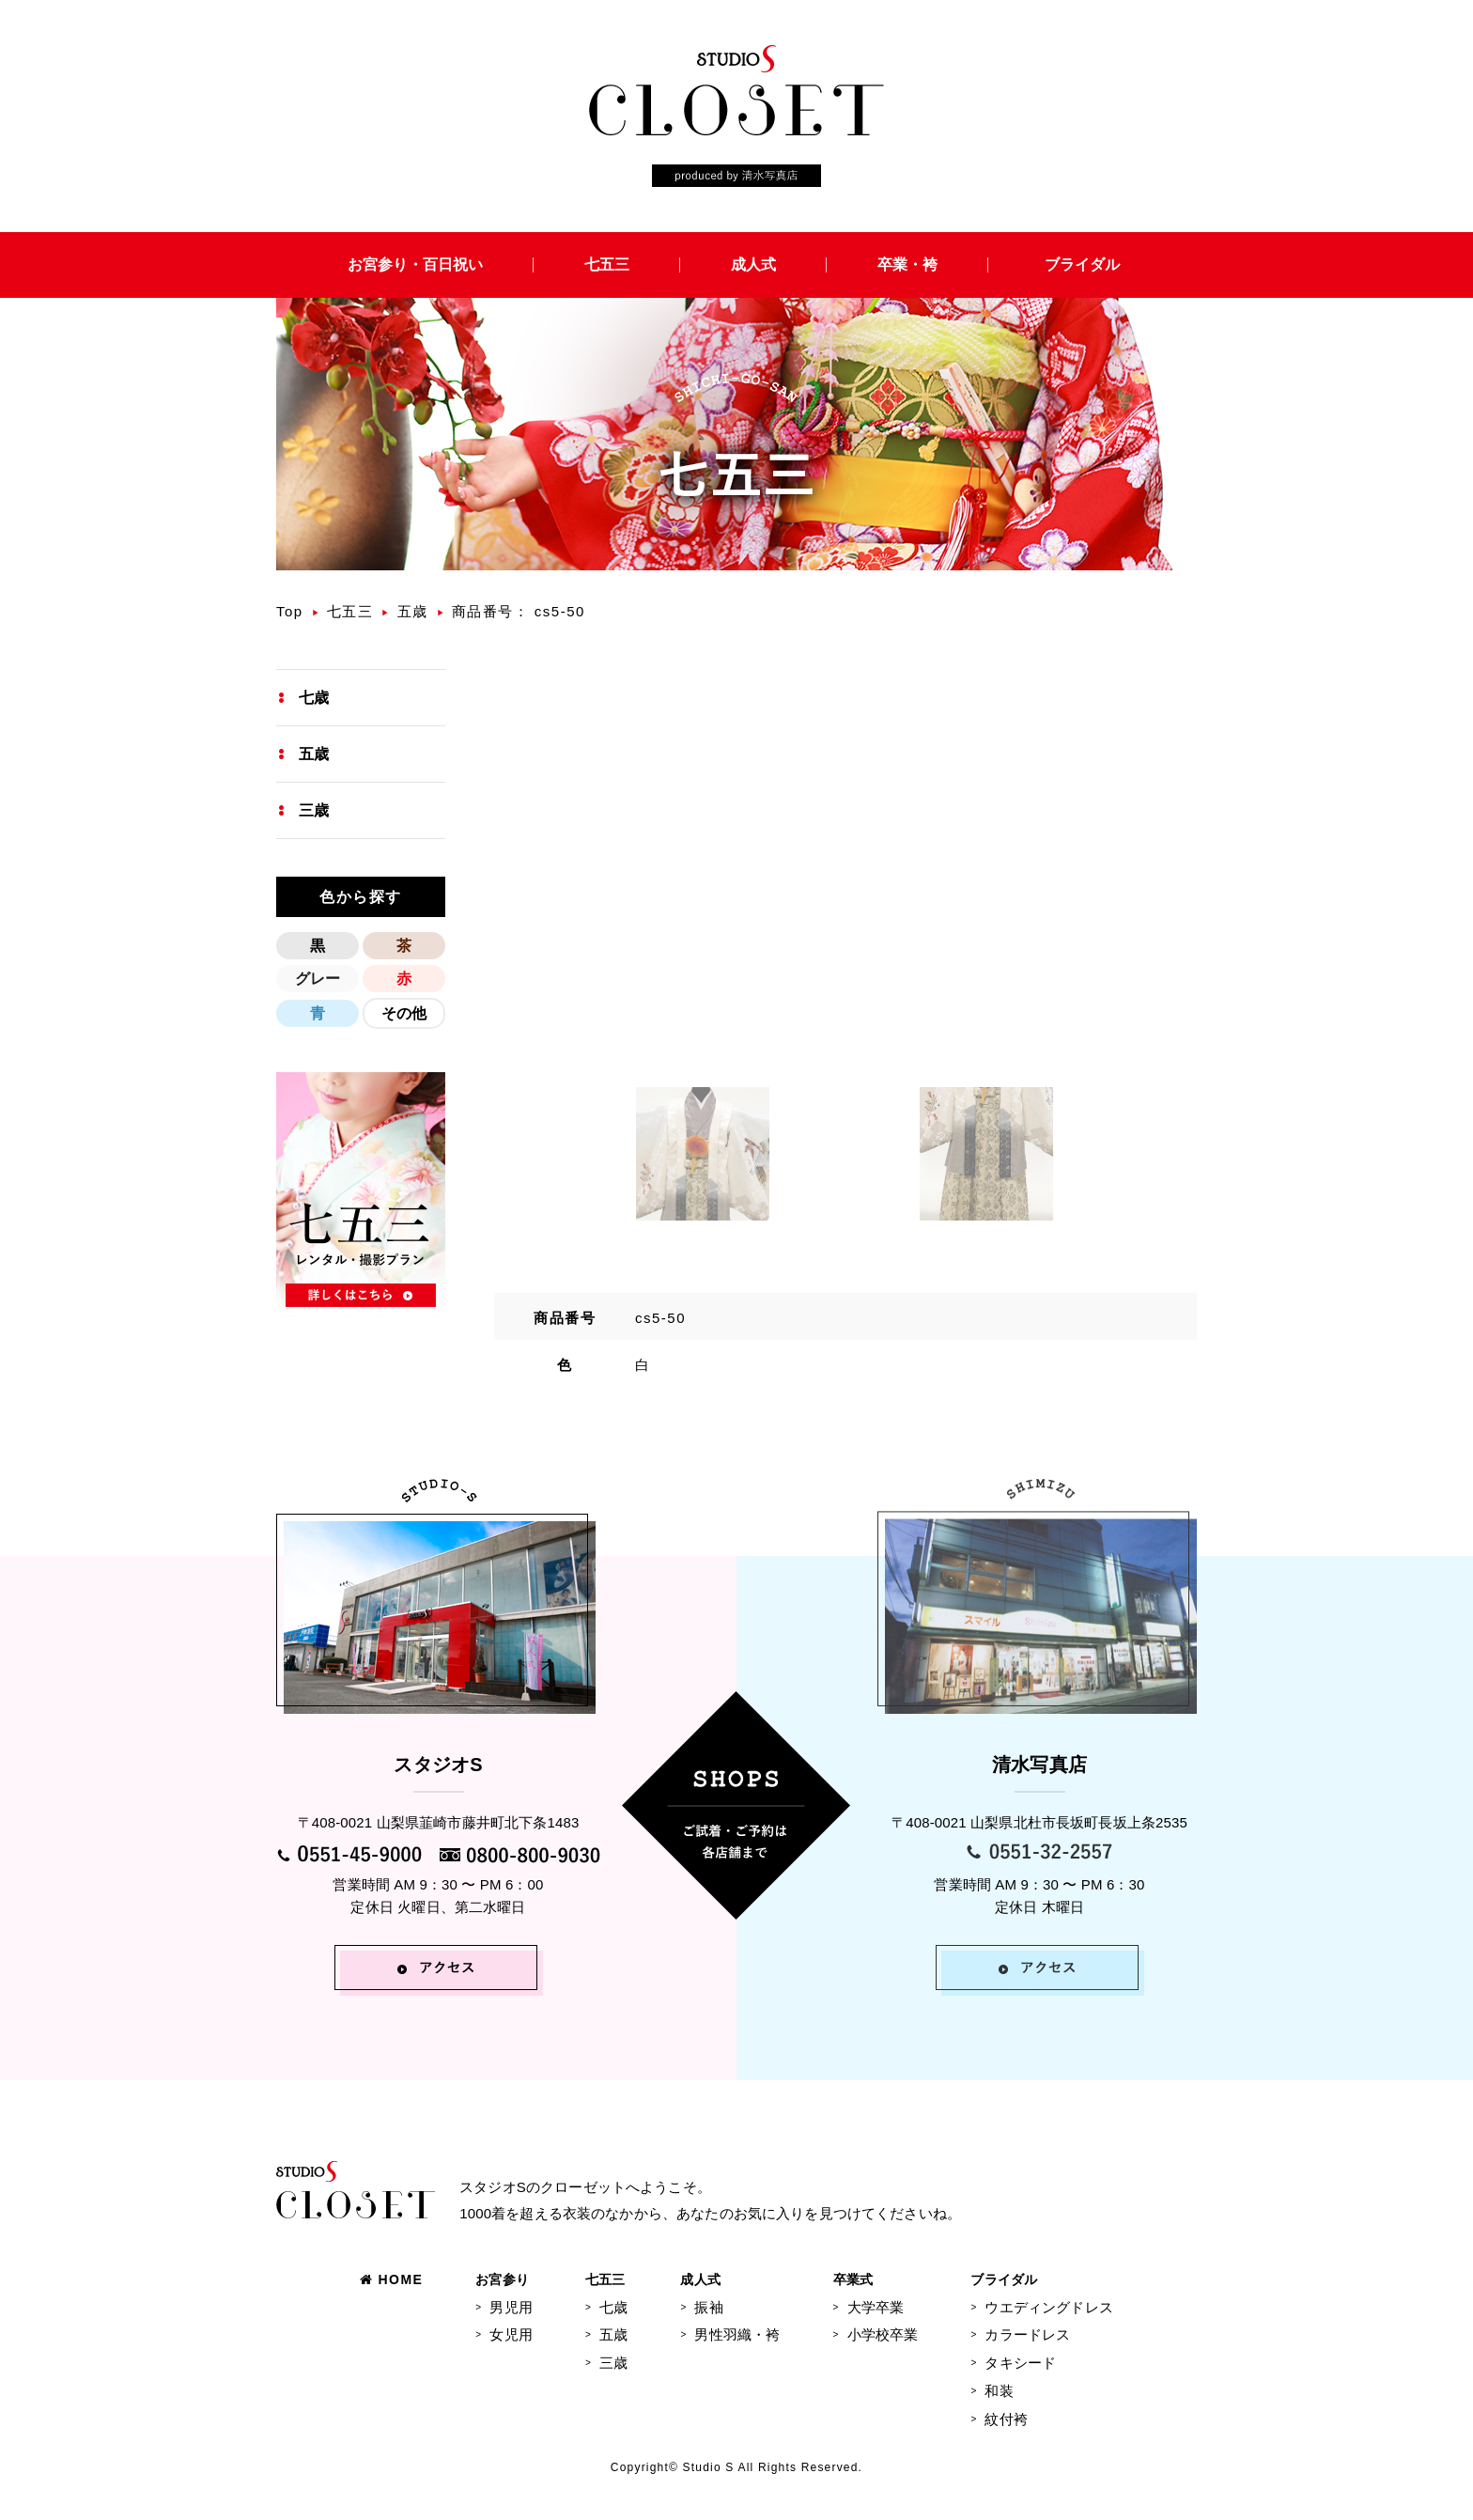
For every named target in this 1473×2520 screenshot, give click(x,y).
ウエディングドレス (1048, 2307)
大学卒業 (876, 2307)
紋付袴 (1006, 2419)
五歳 (412, 611)
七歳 (314, 698)
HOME (391, 2279)
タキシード (1020, 2363)
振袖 (708, 2307)
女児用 (510, 2334)
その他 (403, 1013)
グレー (317, 979)
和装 (999, 2391)
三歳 (314, 810)
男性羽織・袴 (737, 2334)
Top (289, 611)
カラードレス (1027, 2334)
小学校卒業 (883, 2334)
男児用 (510, 2307)
